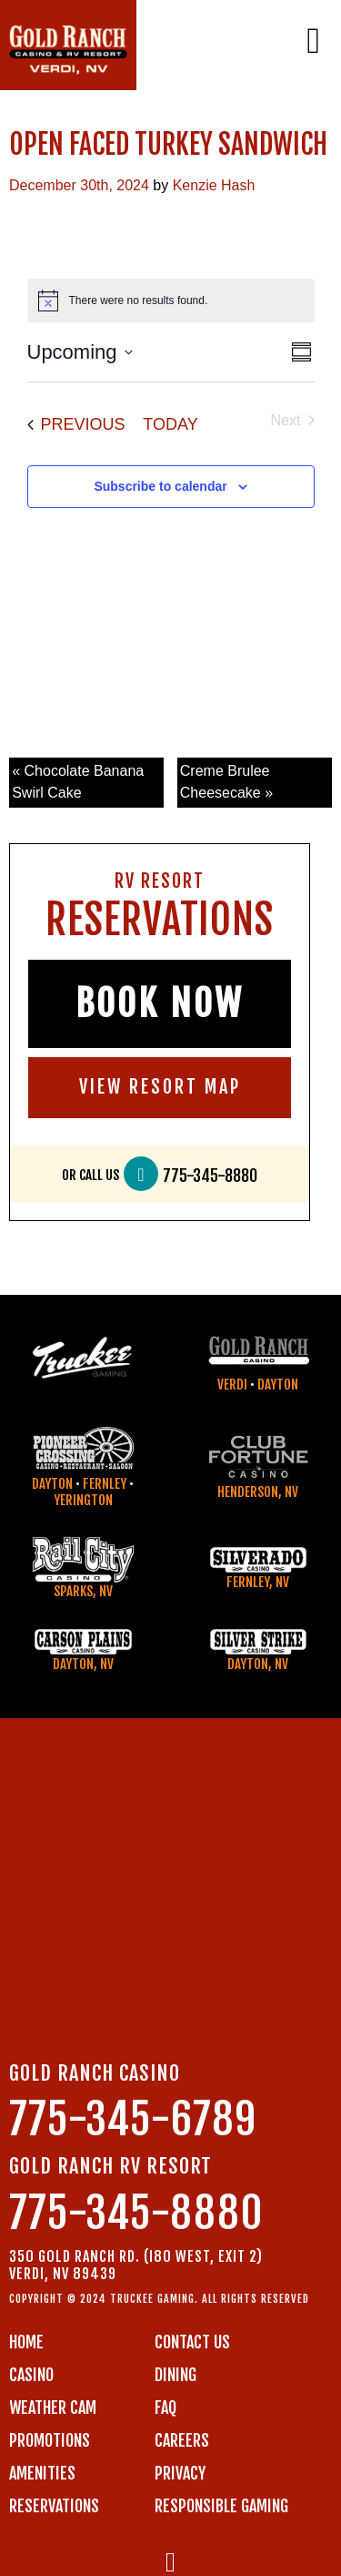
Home (26, 2342)
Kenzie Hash (214, 185)
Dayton (277, 1384)
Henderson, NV (257, 1492)
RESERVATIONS (54, 2506)
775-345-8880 (210, 1176)
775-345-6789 (132, 2119)
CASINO (31, 2375)
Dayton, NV (83, 1664)
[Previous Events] (76, 424)
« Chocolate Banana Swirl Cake (78, 781)
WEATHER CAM (52, 2408)
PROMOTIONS (49, 2440)
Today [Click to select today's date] (170, 424)
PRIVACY (180, 2473)
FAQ (165, 2408)
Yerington (83, 1500)
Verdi (232, 1384)
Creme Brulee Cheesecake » (226, 781)
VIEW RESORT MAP (160, 1086)
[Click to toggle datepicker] (80, 352)
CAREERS (182, 2440)
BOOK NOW (159, 1003)
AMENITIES (42, 2473)
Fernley (104, 1483)
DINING (175, 2375)
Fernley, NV (257, 1582)
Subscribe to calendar (160, 486)
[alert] (171, 300)
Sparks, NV (83, 1591)
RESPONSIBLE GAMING (221, 2506)
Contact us (192, 2342)
